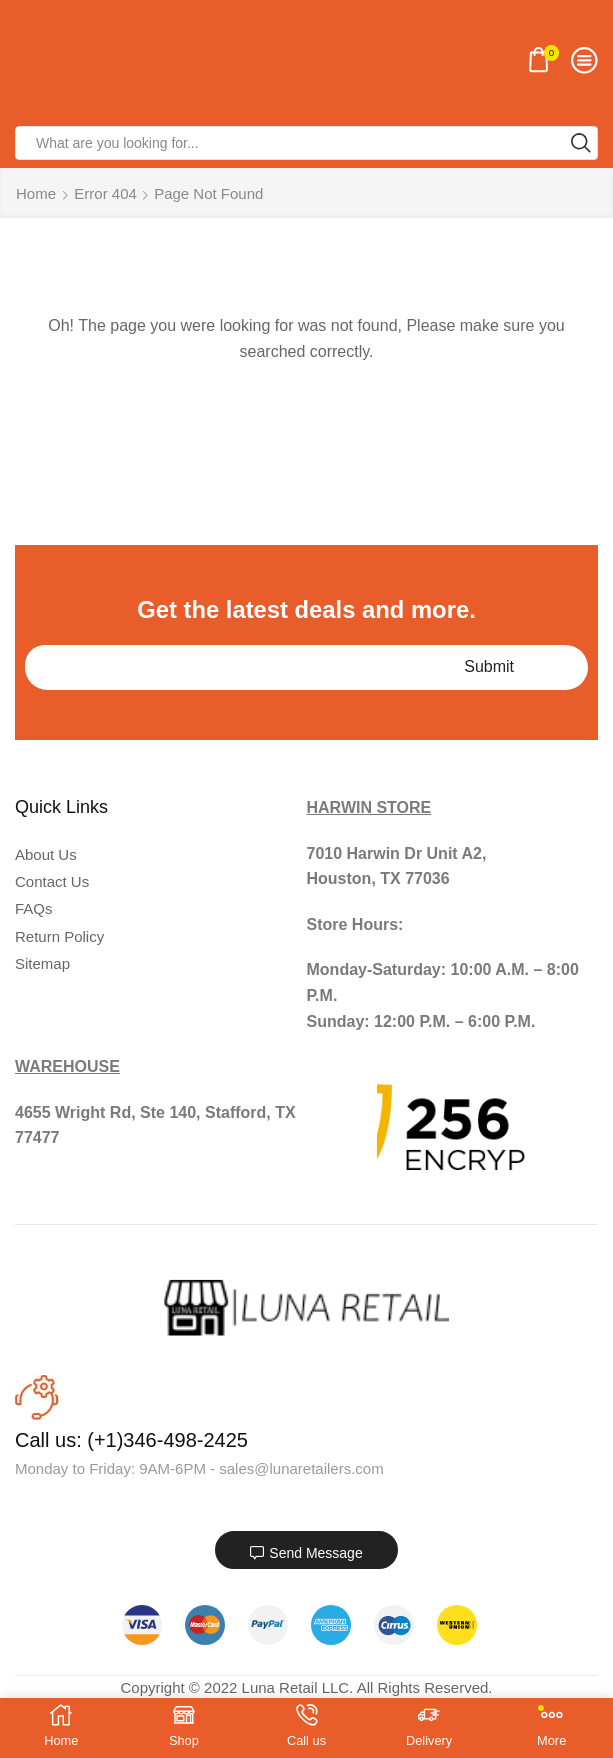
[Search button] (581, 143)
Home (36, 193)
